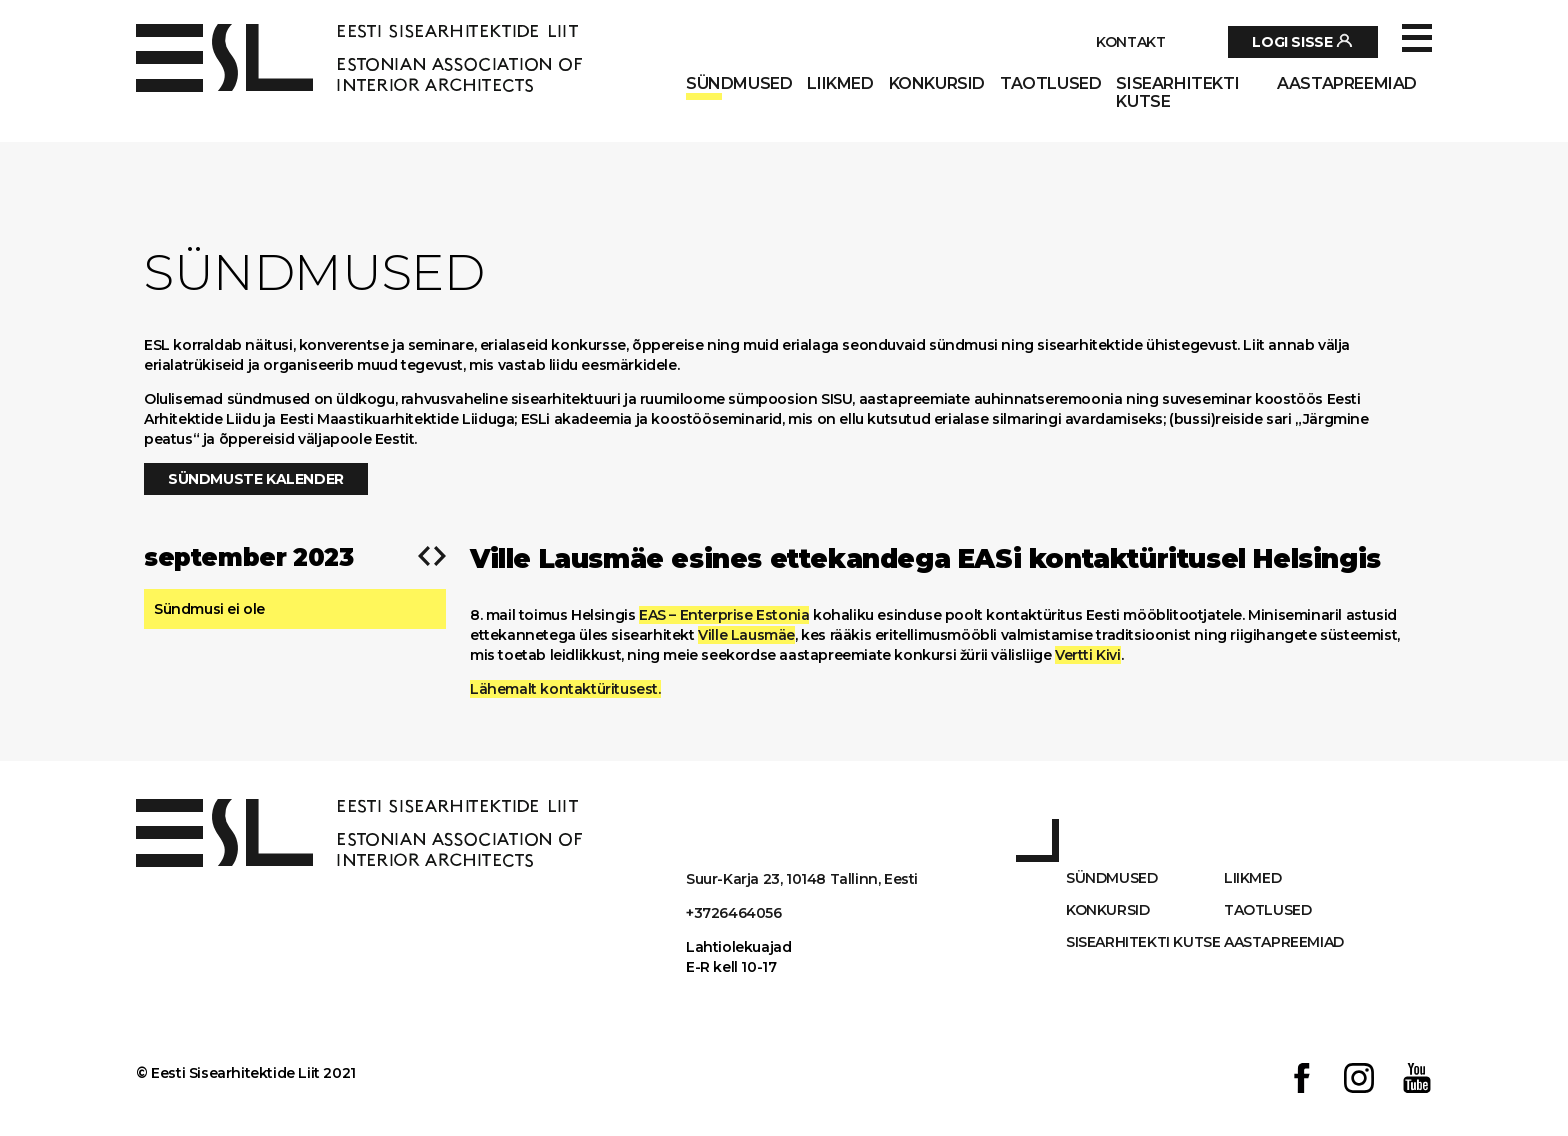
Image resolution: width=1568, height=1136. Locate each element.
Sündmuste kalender (256, 479)
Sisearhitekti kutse (1177, 93)
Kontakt (1130, 42)
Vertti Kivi (1088, 655)
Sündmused (739, 84)
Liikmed (840, 84)
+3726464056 (734, 913)
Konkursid (937, 84)
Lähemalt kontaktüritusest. (565, 689)
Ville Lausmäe (746, 635)
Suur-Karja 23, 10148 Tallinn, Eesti (802, 879)
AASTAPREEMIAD (1347, 84)
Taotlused (1050, 84)
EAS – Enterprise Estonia (724, 615)
